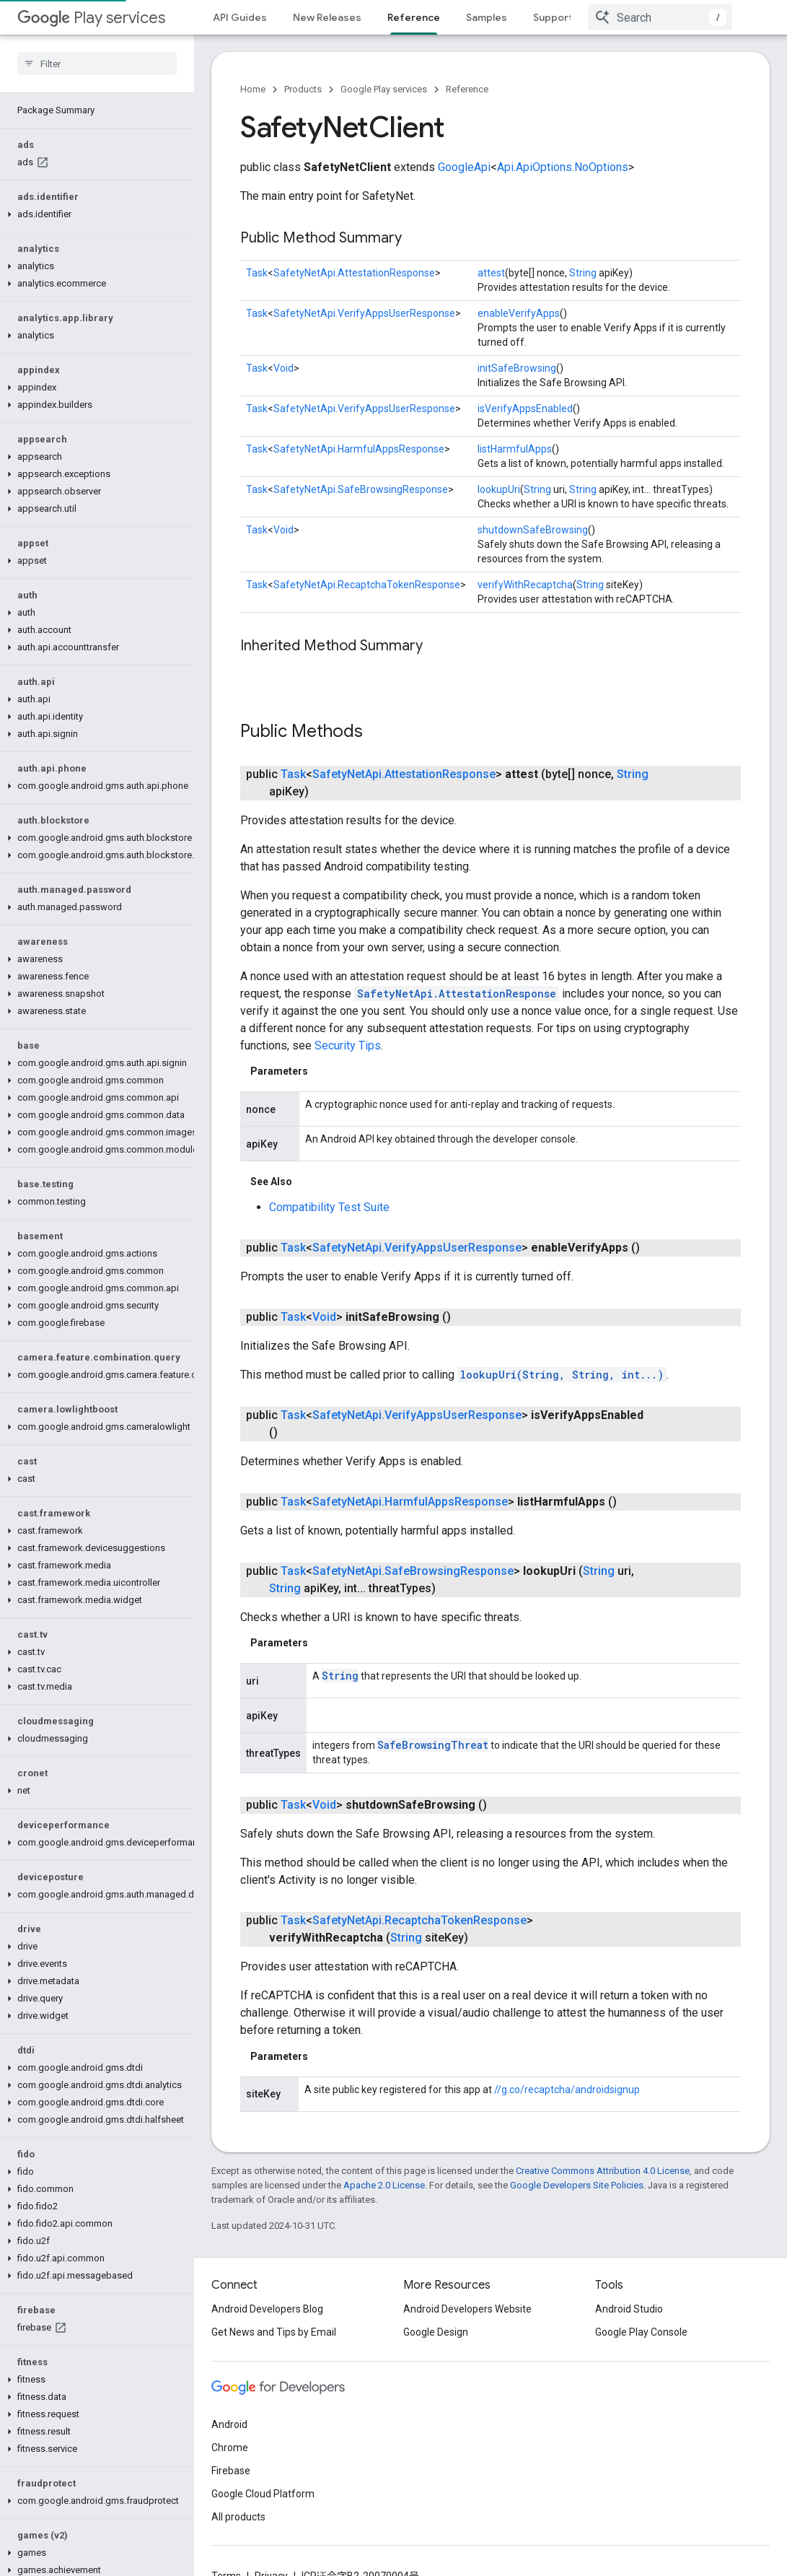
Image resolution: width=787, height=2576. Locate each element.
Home (252, 89)
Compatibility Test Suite (329, 1177)
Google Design (435, 2356)
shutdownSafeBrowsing (533, 530)
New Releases (327, 17)
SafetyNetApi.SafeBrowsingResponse (360, 489)
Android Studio (629, 2333)
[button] (94, 179)
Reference (467, 89)
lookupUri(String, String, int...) (562, 1345)
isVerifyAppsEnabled (525, 408)
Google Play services (383, 89)
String (583, 273)
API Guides (240, 17)
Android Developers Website (467, 2333)
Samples (486, 17)
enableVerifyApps (519, 313)
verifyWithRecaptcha (525, 584)
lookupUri (499, 489)
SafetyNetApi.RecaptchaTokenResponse (366, 584)
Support (553, 17)
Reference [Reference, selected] (413, 17)
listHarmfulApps (515, 449)
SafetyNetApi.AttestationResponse (354, 273)
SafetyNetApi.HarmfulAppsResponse (358, 449)
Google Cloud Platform (263, 2518)
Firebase (230, 2495)
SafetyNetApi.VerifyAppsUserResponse (364, 313)
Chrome (229, 2472)
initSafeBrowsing (517, 368)
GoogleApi (464, 167)
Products (303, 89)
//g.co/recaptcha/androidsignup (567, 2060)
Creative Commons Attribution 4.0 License (603, 2140)
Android (229, 2449)
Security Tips (348, 1016)
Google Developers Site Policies (576, 2154)
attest (491, 273)
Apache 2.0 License (384, 2154)
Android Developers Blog (267, 2333)
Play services (91, 17)
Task (257, 273)
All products (238, 2541)
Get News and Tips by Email (273, 2356)
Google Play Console (641, 2356)
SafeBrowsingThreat (432, 1715)
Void (283, 368)
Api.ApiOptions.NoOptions (562, 167)
